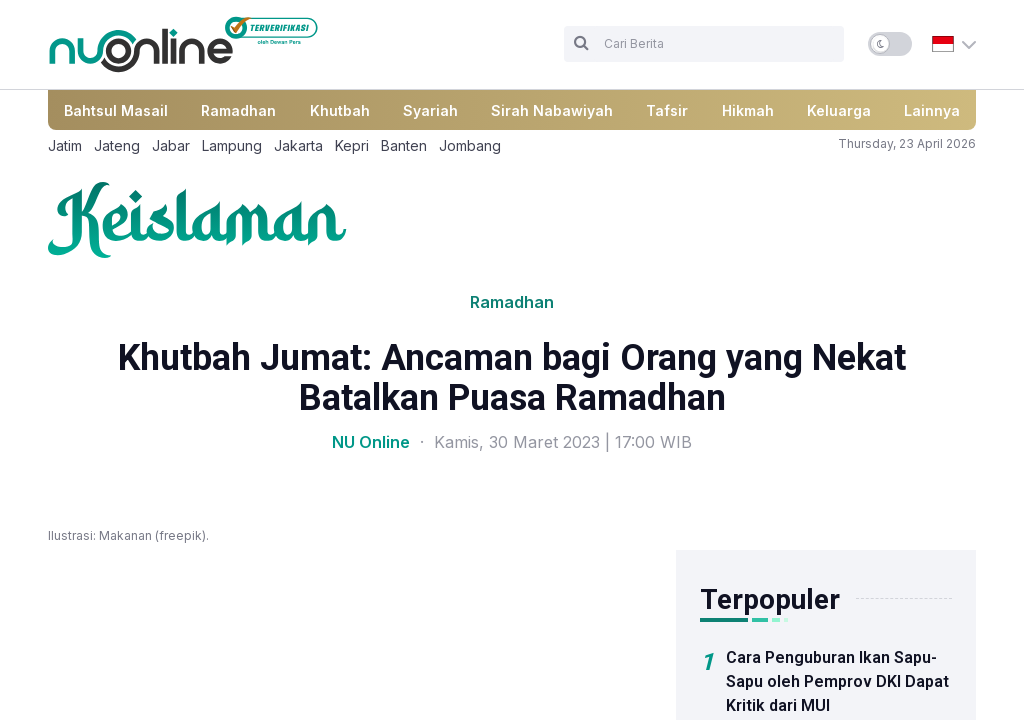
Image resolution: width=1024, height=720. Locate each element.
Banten (404, 145)
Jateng (117, 145)
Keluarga (839, 110)
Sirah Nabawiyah (552, 110)
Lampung (232, 145)
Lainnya (932, 110)
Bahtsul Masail (116, 110)
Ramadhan (238, 110)
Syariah (430, 110)
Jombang (470, 145)
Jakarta (298, 145)
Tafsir (667, 110)
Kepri (352, 145)
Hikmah (748, 110)
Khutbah (340, 110)
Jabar (171, 145)
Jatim (65, 145)
